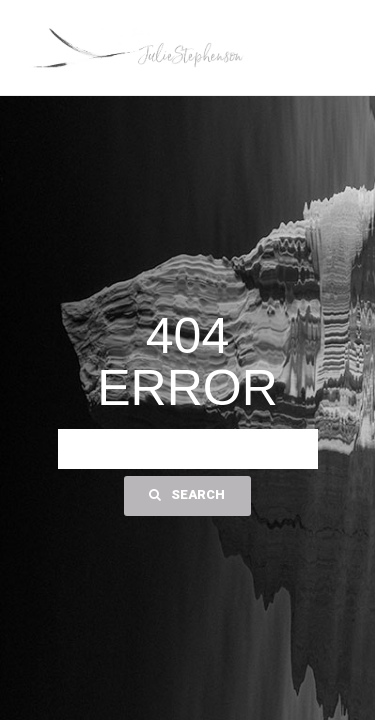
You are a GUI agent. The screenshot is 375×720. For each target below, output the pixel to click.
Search (187, 494)
